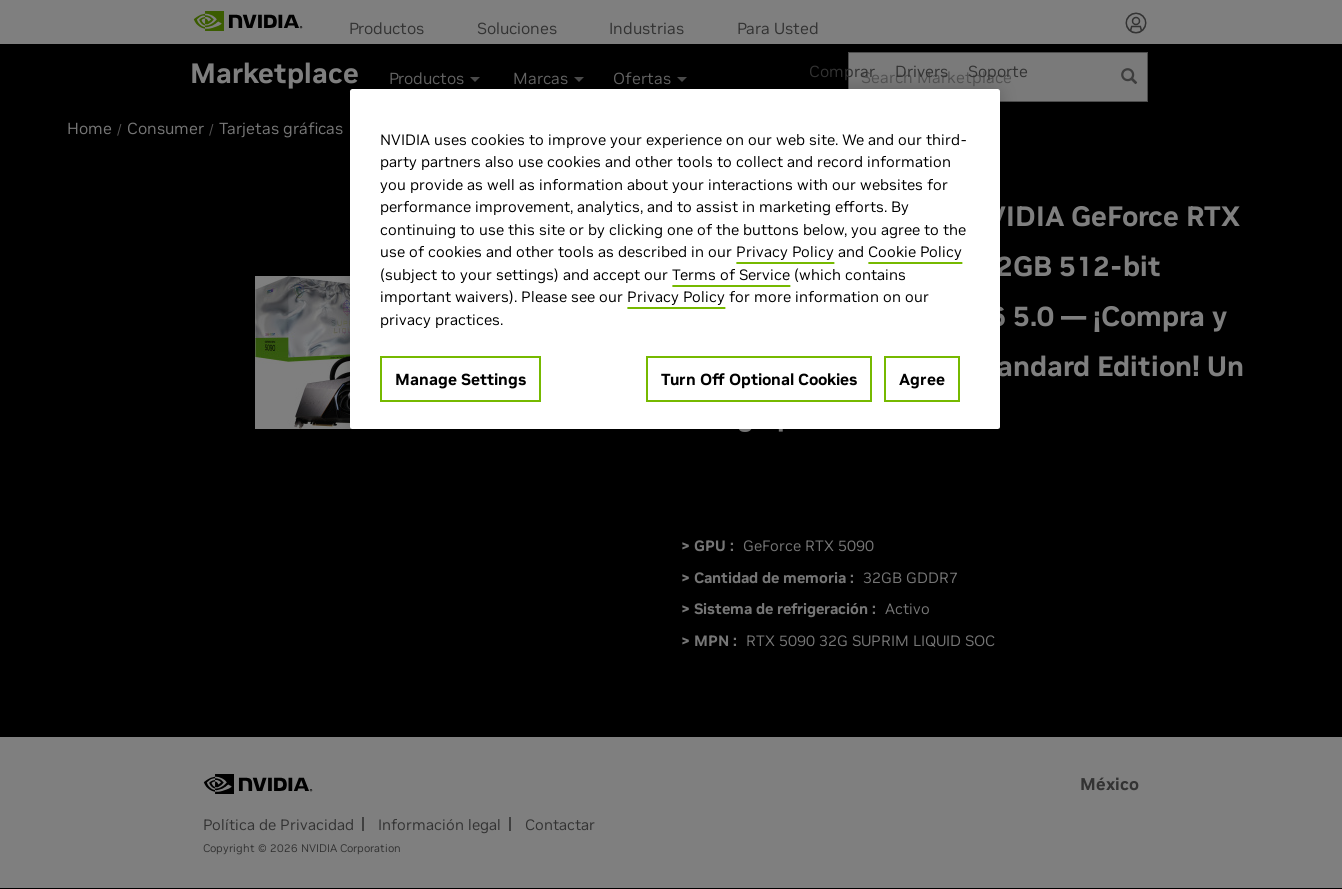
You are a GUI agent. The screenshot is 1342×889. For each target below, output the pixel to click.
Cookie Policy (915, 251)
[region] (675, 259)
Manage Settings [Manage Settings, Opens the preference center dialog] (460, 379)
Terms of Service (731, 274)
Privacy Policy (785, 251)
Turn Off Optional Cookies (759, 379)
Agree (922, 379)
